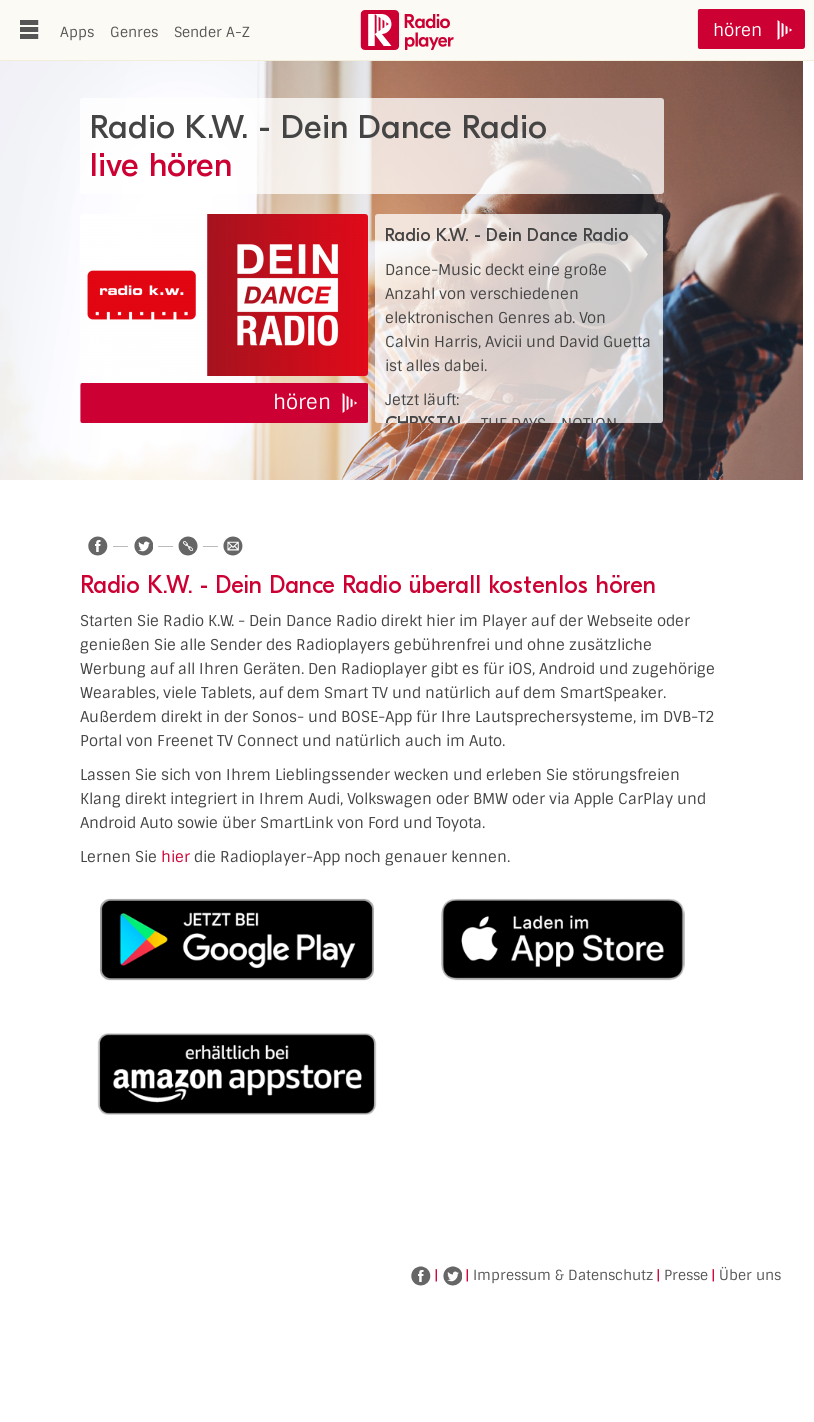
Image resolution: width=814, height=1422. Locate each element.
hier (175, 857)
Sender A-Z (212, 32)
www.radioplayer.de (407, 30)
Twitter (452, 1276)
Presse (686, 1275)
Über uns (750, 1275)
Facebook (421, 1276)
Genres (134, 32)
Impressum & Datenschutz (563, 1275)
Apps (77, 32)
